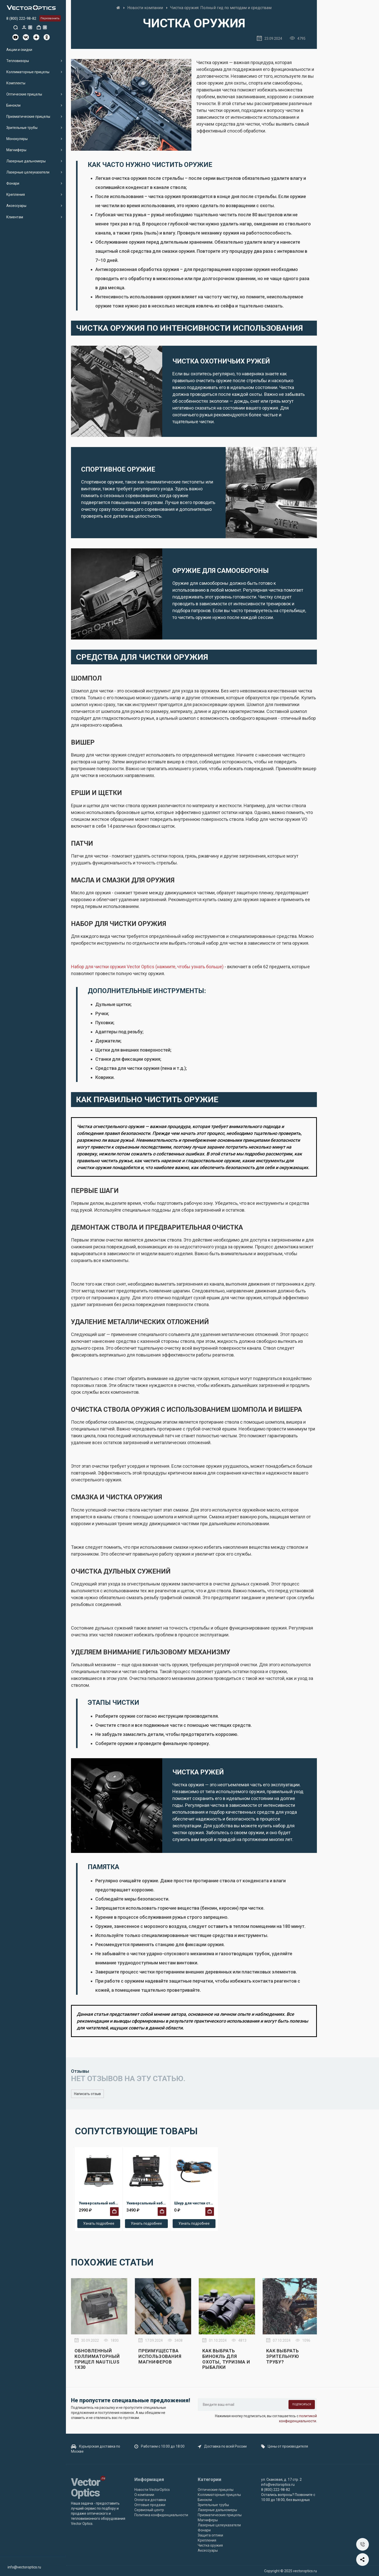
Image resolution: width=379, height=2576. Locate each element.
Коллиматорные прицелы (27, 72)
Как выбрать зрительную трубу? (282, 2356)
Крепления (15, 194)
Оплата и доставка (150, 2500)
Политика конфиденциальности (161, 2515)
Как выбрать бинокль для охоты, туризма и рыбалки (226, 2359)
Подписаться (301, 2404)
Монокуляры (17, 139)
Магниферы (16, 150)
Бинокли (13, 105)
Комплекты (15, 83)
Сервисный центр (149, 2510)
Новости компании (145, 7)
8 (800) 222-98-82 (21, 18)
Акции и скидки (19, 50)
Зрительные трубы (22, 128)
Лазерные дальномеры (26, 161)
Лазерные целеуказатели (27, 172)
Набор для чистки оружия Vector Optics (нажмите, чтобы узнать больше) (147, 966)
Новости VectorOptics (152, 2490)
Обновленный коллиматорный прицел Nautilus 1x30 (97, 2359)
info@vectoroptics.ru (24, 2567)
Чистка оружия (210, 2545)
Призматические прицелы (28, 116)
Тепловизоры (17, 61)
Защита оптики (210, 2535)
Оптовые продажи (149, 2505)
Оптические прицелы (24, 94)
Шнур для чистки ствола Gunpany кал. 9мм (213, 2203)
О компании (144, 2495)
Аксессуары (16, 206)
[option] (98, 2189)
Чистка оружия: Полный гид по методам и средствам (221, 7)
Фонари (12, 183)
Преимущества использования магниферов (159, 2356)
